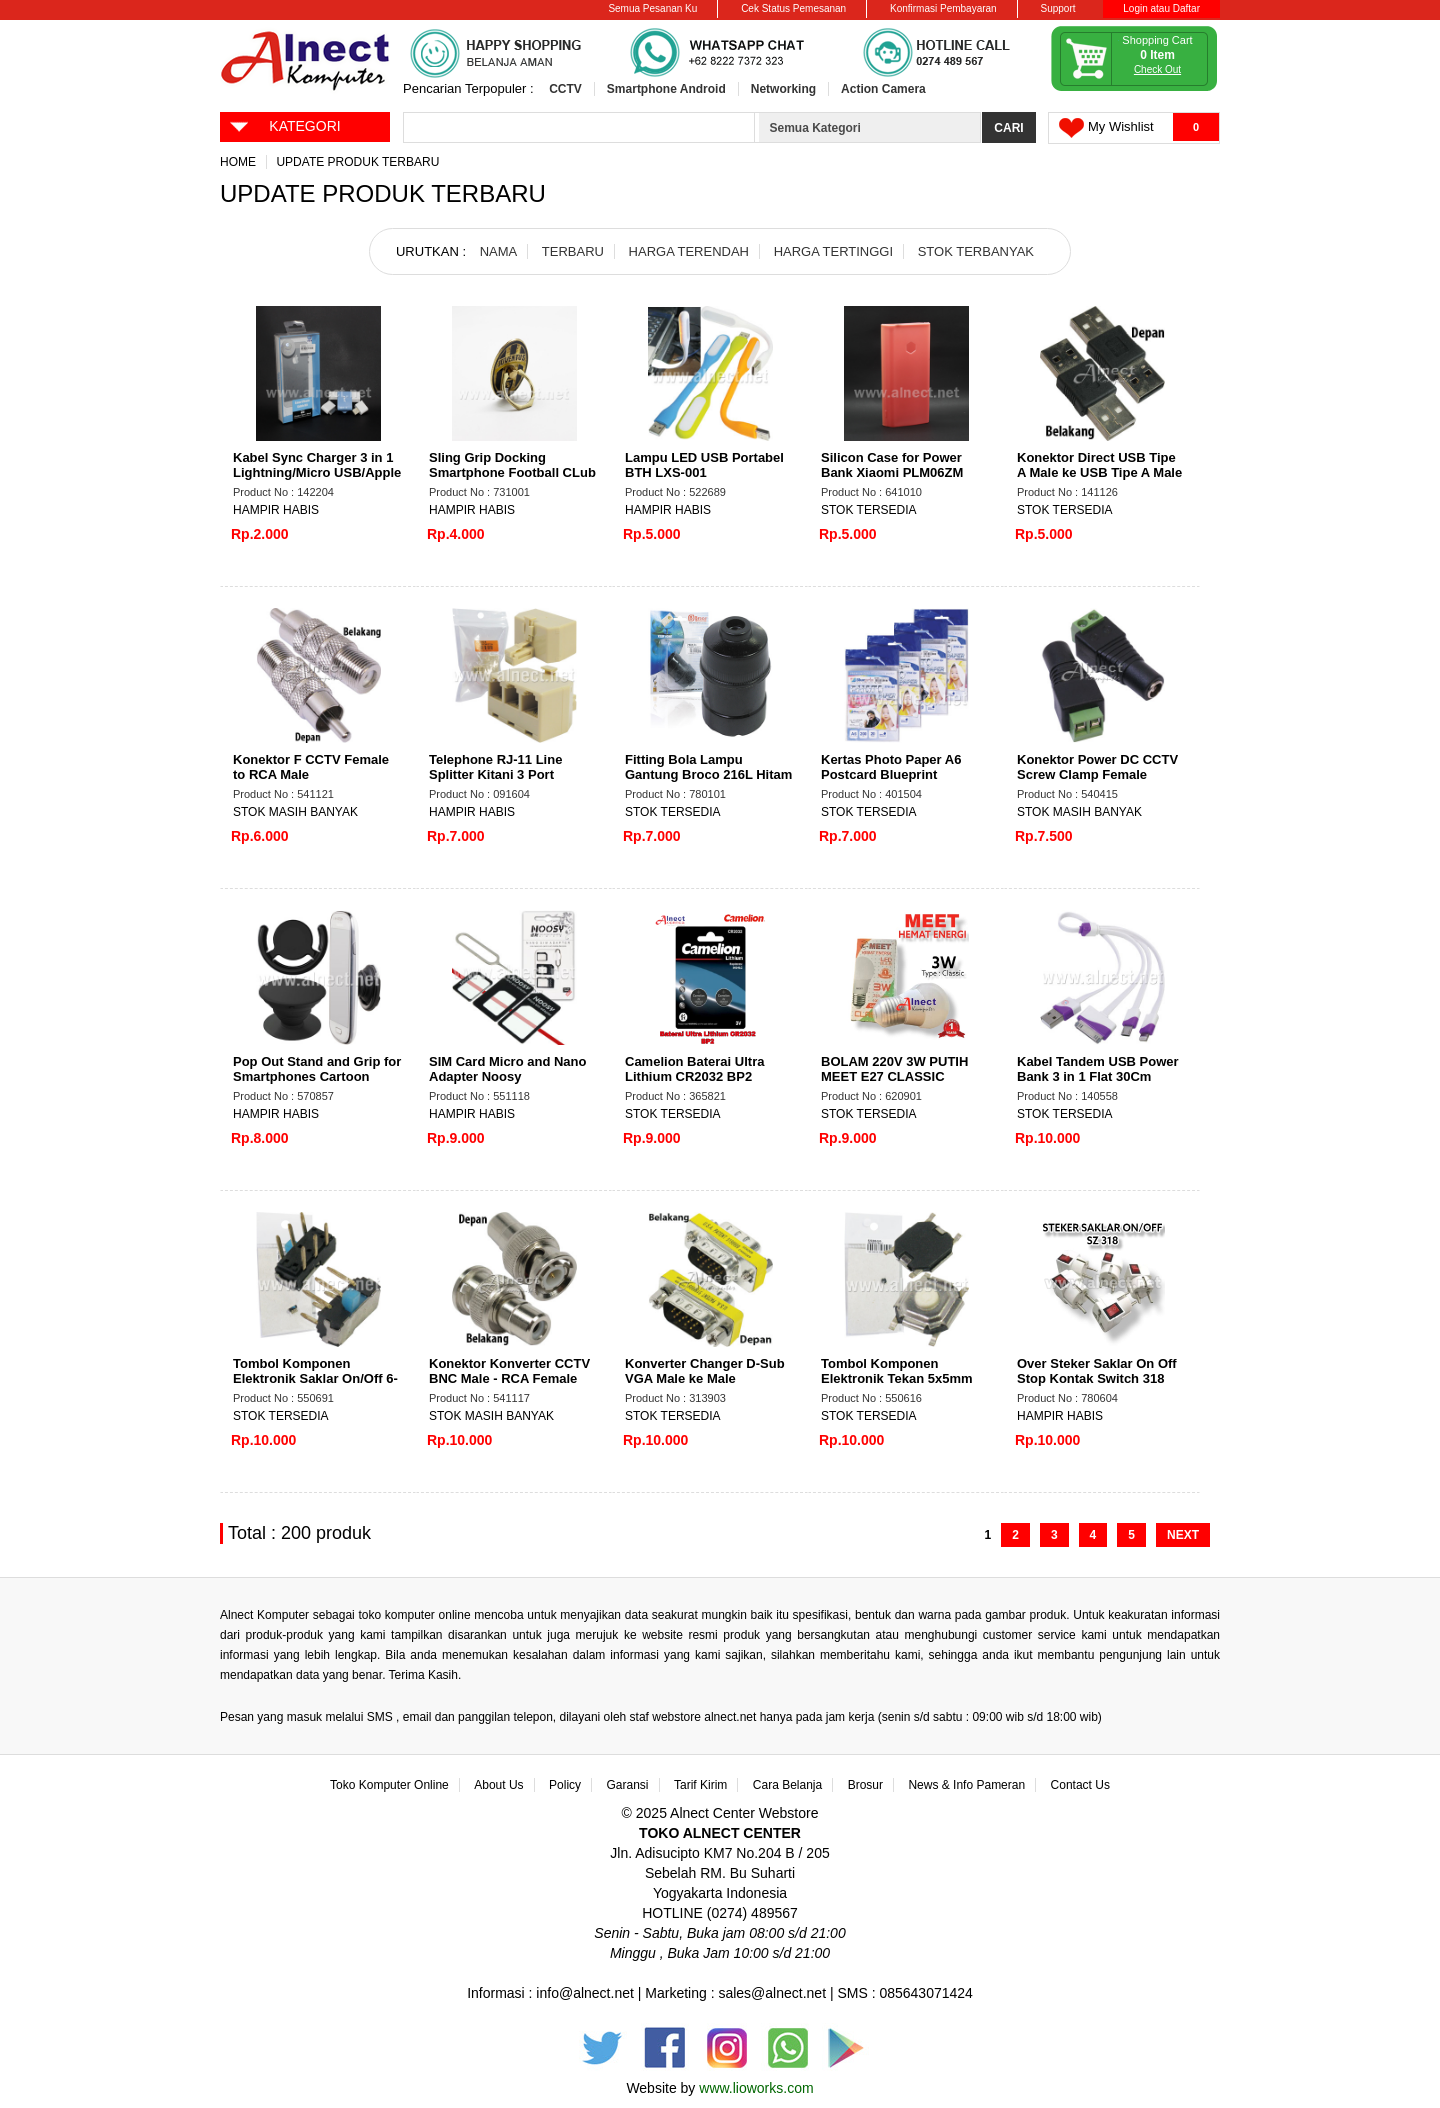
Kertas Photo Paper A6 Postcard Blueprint (891, 767)
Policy (565, 1785)
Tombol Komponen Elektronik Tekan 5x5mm (897, 1371)
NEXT (1183, 1535)
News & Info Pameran (966, 1785)
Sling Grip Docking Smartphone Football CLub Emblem (512, 472)
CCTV (565, 89)
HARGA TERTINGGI (833, 251)
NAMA (499, 251)
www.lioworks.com (756, 2088)
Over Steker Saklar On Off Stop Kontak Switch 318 (1097, 1371)
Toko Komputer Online (389, 1785)
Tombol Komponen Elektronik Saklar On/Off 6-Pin (315, 1378)
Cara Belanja (787, 1785)
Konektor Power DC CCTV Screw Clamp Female (1097, 767)
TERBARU (573, 251)
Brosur (865, 1785)
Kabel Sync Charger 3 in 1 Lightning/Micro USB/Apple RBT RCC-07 (317, 472)
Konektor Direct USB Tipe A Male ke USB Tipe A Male (1099, 465)
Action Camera (883, 89)
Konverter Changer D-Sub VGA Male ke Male (705, 1371)
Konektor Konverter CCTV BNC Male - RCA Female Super (509, 1378)
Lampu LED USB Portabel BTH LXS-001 (704, 465)
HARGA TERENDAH (689, 251)
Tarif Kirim (700, 1785)
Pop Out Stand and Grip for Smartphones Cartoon (317, 1069)
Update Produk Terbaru (357, 162)
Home (238, 162)
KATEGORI (284, 125)
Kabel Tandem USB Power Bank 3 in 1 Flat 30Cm (1098, 1069)
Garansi (628, 1785)
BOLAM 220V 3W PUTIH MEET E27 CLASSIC (894, 1069)
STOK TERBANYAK (976, 251)
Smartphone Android (666, 89)
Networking (783, 89)
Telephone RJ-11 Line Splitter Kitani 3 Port (495, 767)
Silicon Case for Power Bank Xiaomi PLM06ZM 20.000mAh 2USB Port (892, 472)
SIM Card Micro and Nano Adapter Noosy (507, 1069)
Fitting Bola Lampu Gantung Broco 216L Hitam (708, 767)
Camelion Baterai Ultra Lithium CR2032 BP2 (694, 1069)
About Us (498, 1785)
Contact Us (1080, 1785)
